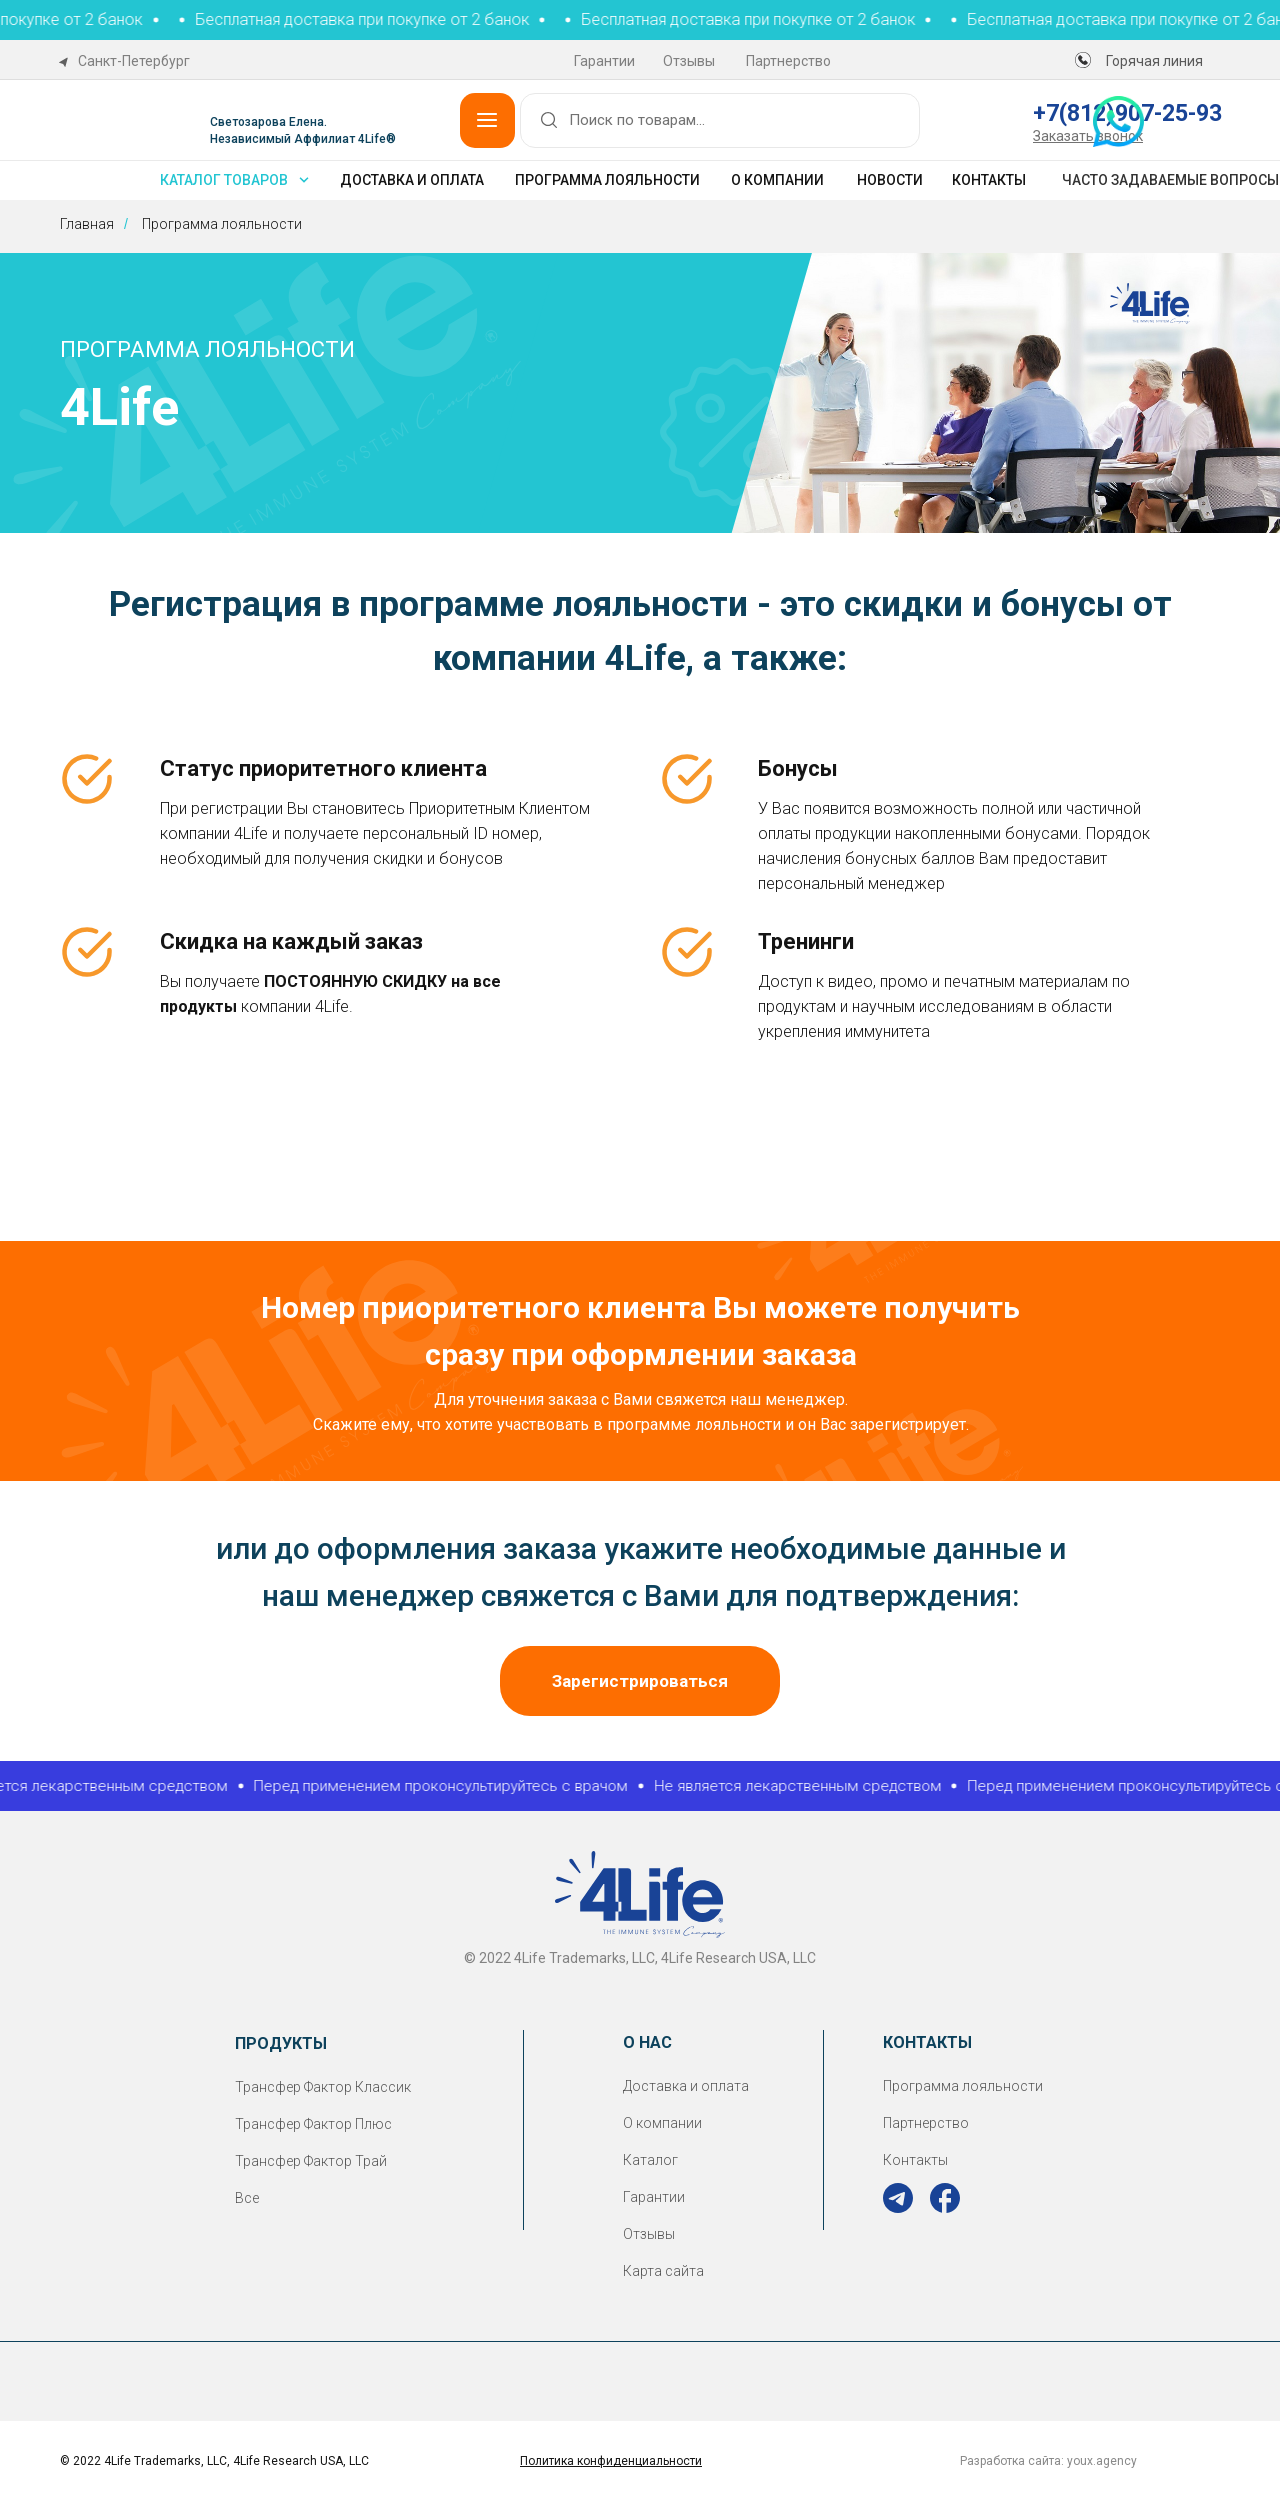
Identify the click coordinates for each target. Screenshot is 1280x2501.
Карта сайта (663, 2271)
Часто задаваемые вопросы (1170, 180)
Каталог (650, 2160)
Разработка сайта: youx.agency (1048, 2461)
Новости (890, 180)
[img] (898, 2198)
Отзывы (689, 61)
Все (247, 2198)
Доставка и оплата (412, 180)
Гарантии (604, 61)
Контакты (989, 180)
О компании (777, 180)
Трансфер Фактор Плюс (313, 2124)
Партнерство (788, 61)
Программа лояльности (607, 180)
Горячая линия (1154, 61)
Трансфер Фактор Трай (311, 2161)
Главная (87, 224)
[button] (1088, 136)
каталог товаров (224, 180)
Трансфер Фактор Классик (323, 2087)
